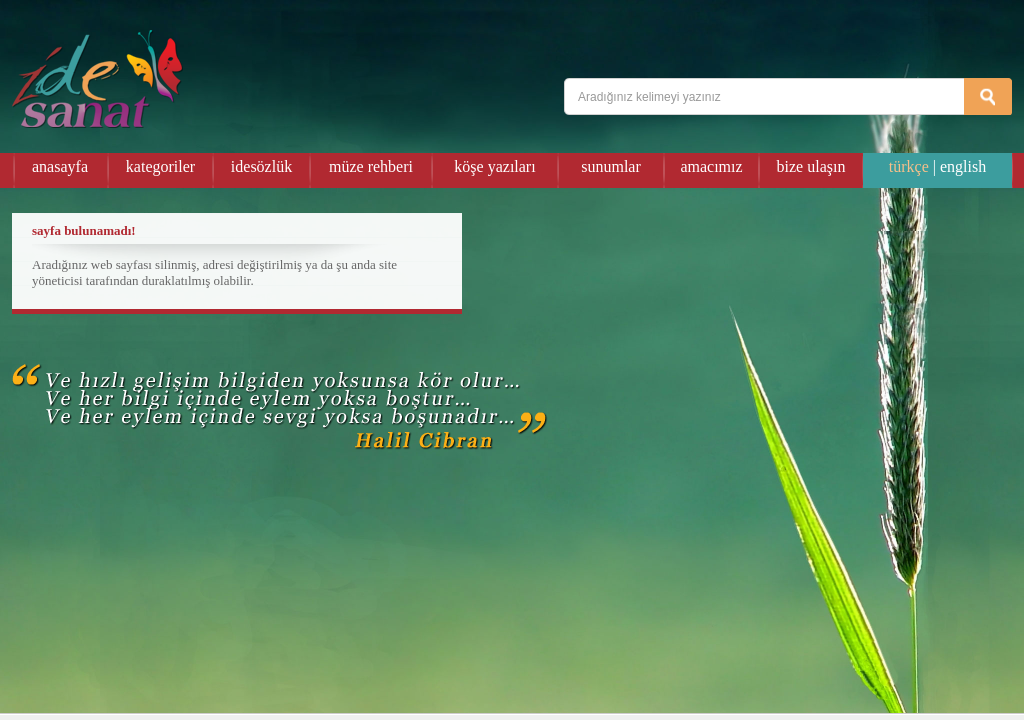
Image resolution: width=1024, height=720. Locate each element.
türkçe (909, 166)
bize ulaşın (811, 166)
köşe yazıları (494, 166)
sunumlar (611, 166)
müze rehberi (371, 166)
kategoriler (160, 166)
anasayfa (60, 166)
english (963, 166)
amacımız (711, 166)
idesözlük (261, 166)
